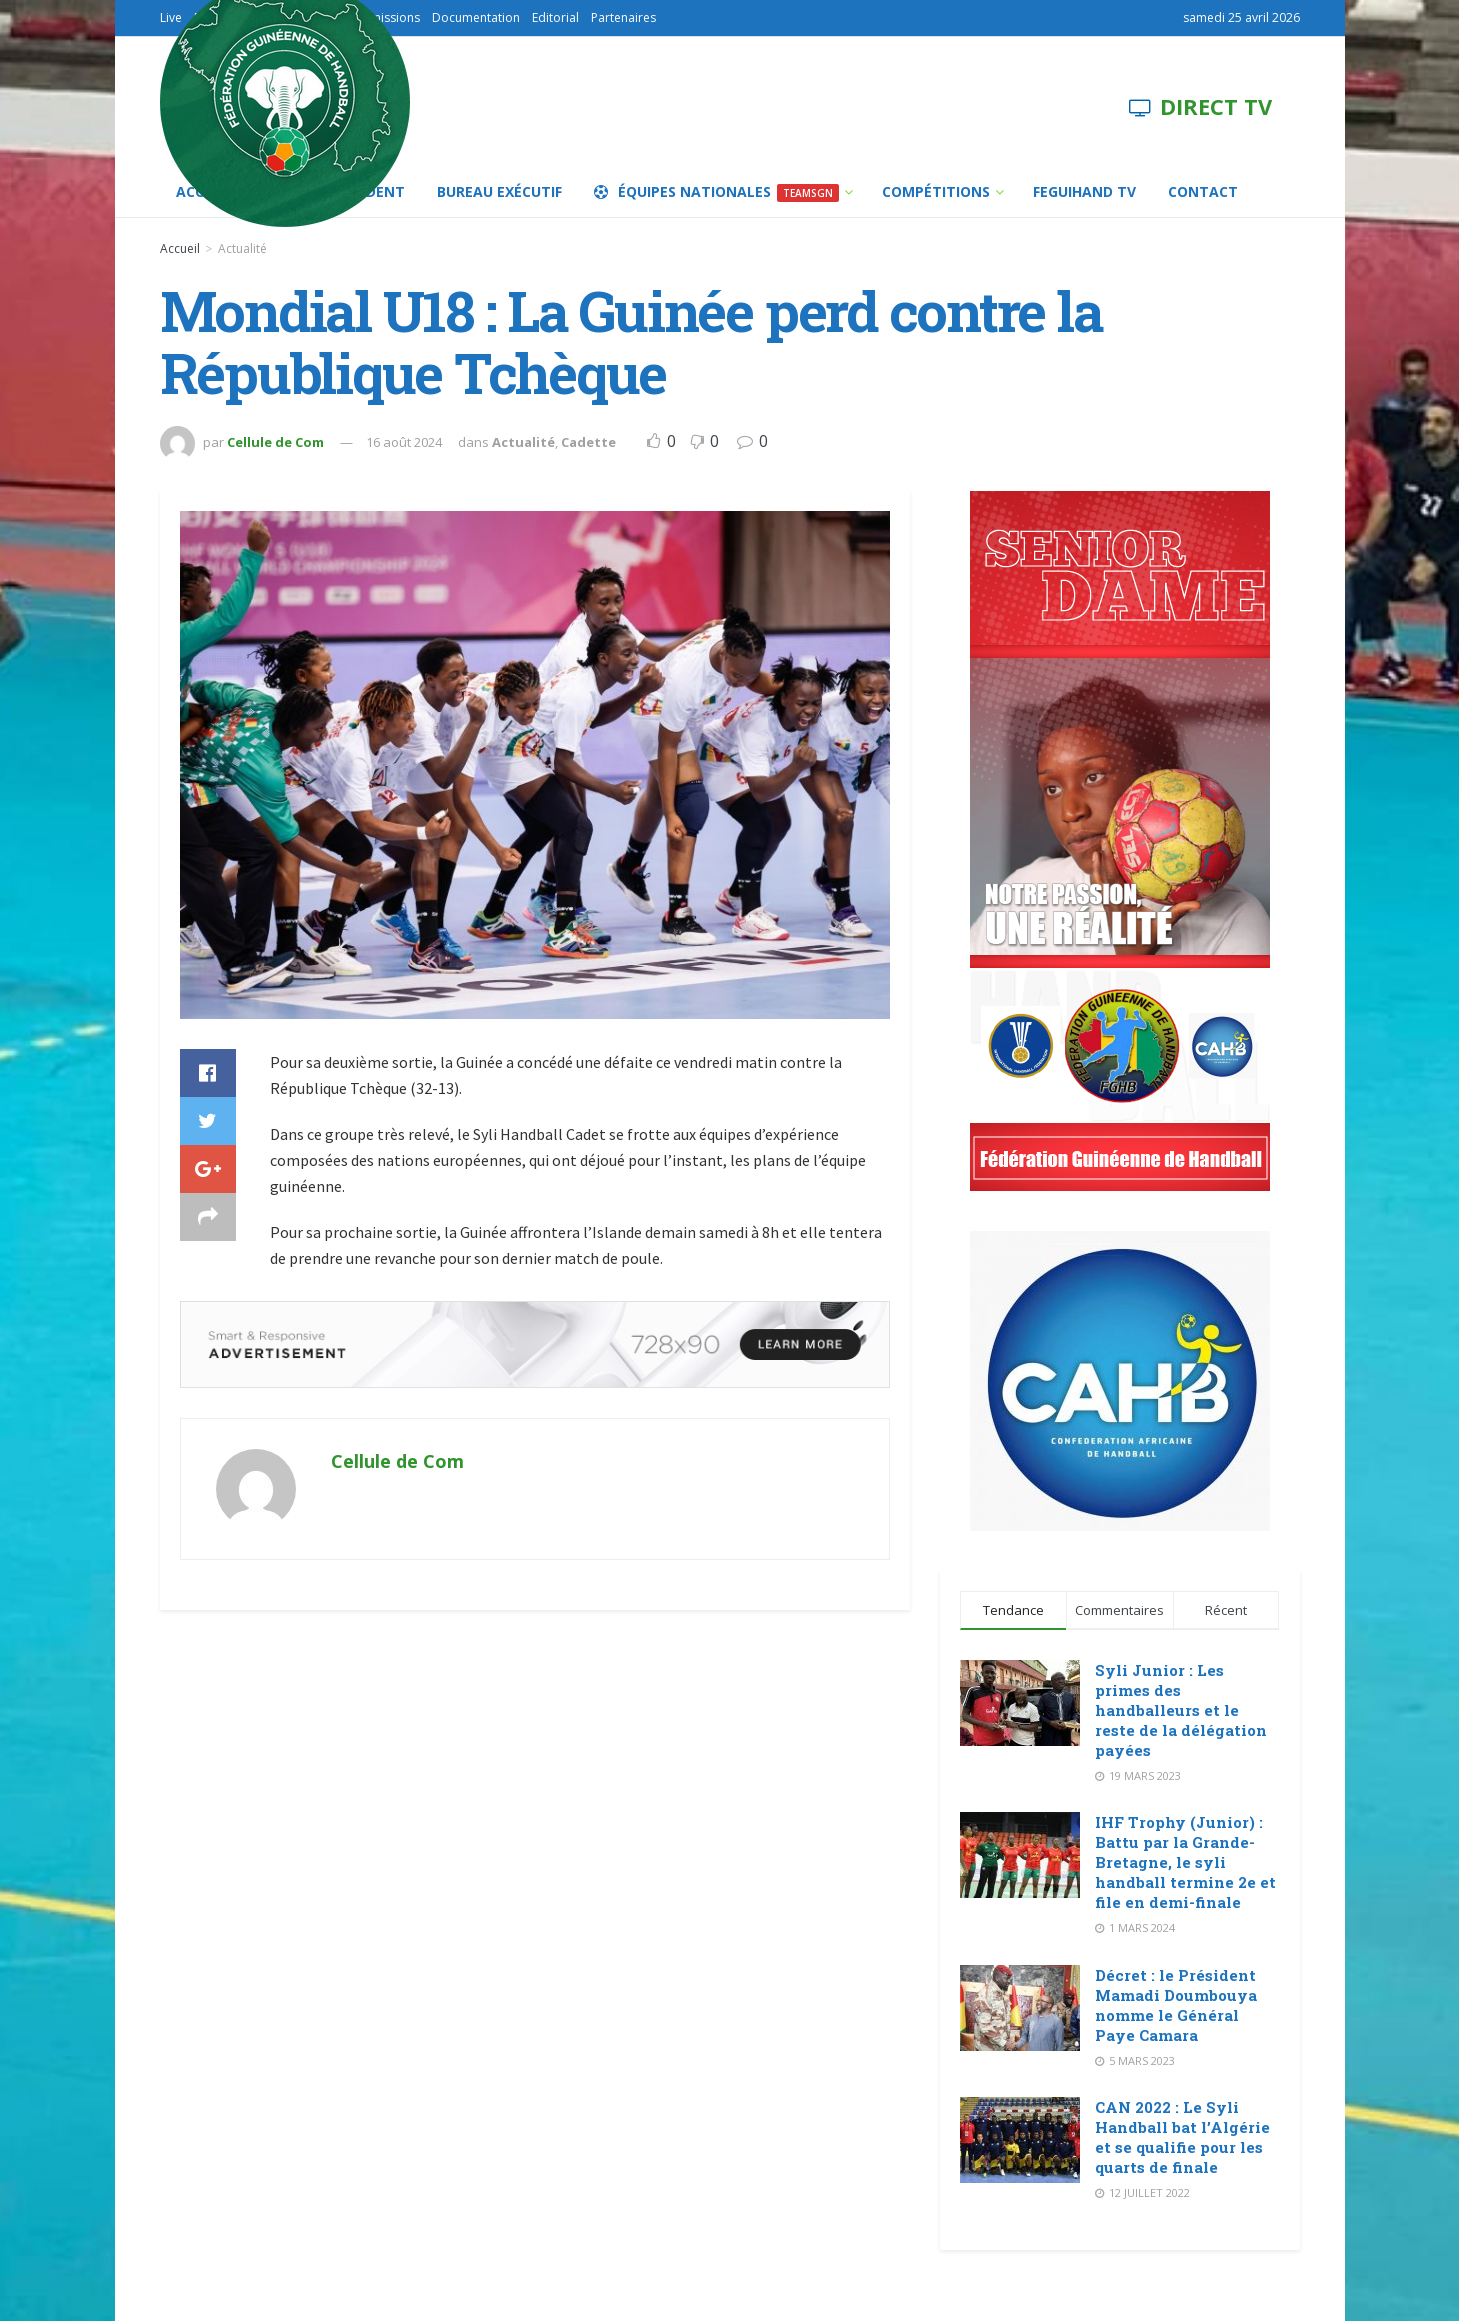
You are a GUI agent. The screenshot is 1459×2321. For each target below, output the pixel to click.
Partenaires (623, 17)
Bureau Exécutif (499, 191)
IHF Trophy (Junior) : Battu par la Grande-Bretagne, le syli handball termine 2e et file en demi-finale (1185, 1862)
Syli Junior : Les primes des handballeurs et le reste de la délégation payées (1181, 1710)
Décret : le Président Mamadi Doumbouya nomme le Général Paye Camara (1176, 2005)
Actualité (242, 248)
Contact (1203, 191)
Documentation (476, 17)
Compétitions (936, 191)
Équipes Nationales (716, 192)
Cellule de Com (275, 442)
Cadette (588, 442)
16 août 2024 (404, 442)
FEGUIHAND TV (1084, 191)
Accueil (180, 248)
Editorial (555, 17)
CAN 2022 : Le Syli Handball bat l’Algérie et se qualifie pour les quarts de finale (1182, 2137)
